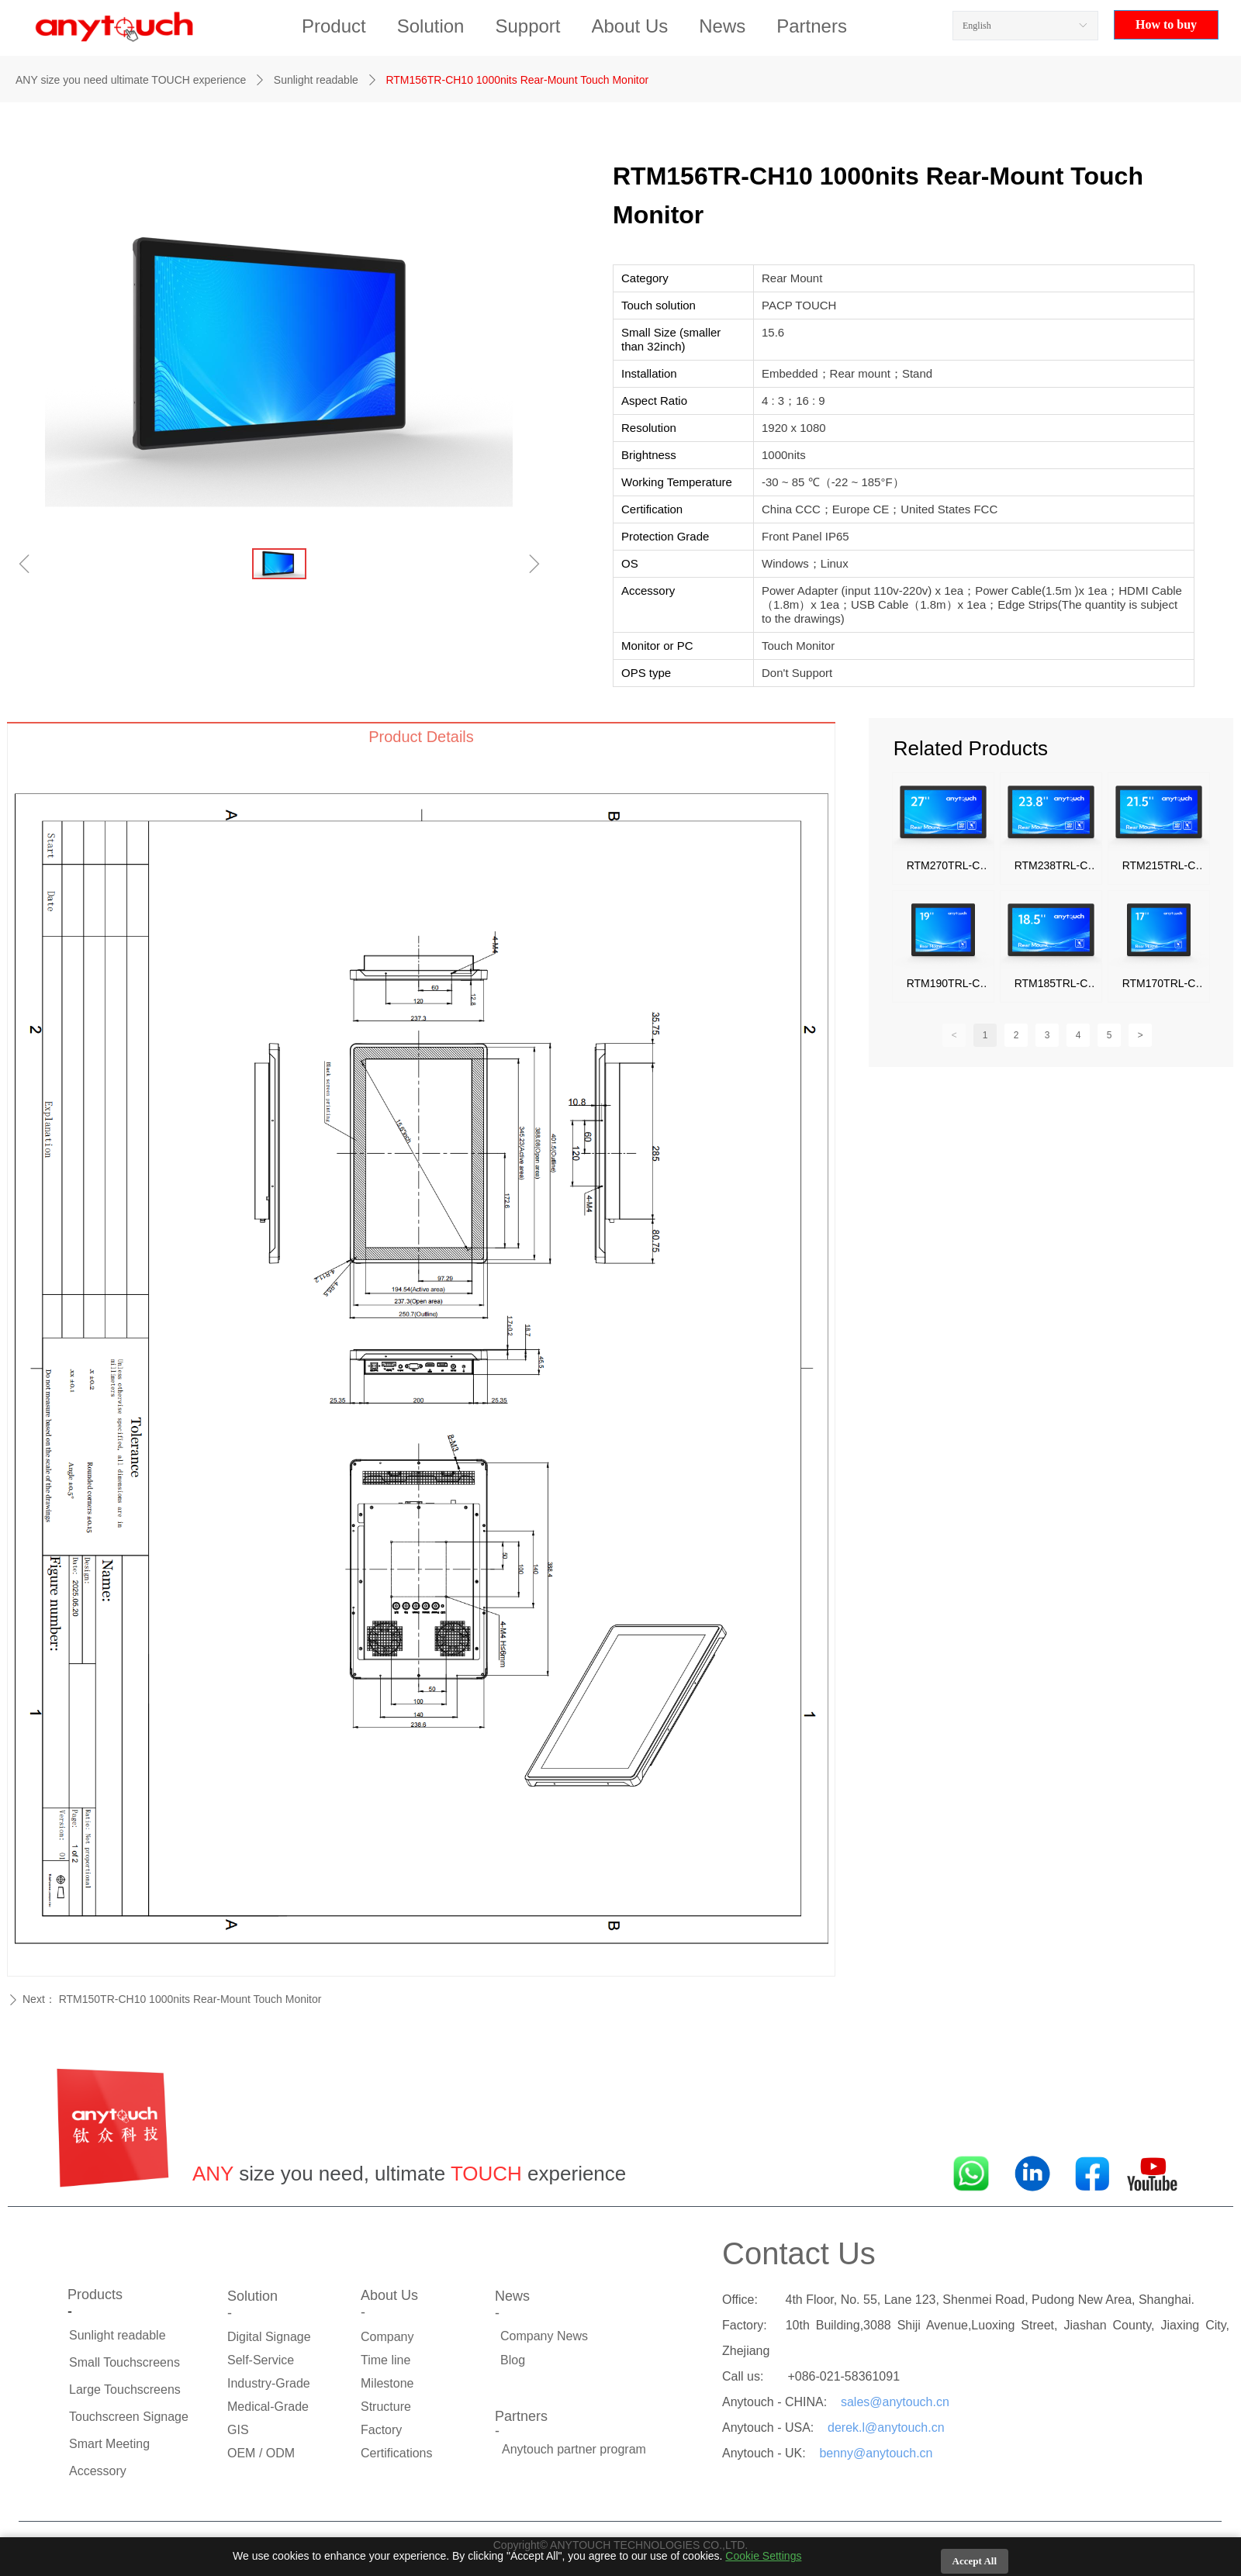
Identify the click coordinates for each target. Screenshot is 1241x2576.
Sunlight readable (316, 80)
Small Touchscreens (124, 2362)
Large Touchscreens (125, 2389)
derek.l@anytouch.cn (886, 2427)
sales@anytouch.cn (895, 2402)
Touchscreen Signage (128, 2416)
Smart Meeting (109, 2443)
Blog (512, 2360)
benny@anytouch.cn (875, 2453)
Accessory (97, 2471)
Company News (544, 2336)
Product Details (421, 736)
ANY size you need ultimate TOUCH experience (131, 80)
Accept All (974, 2561)
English (977, 25)
